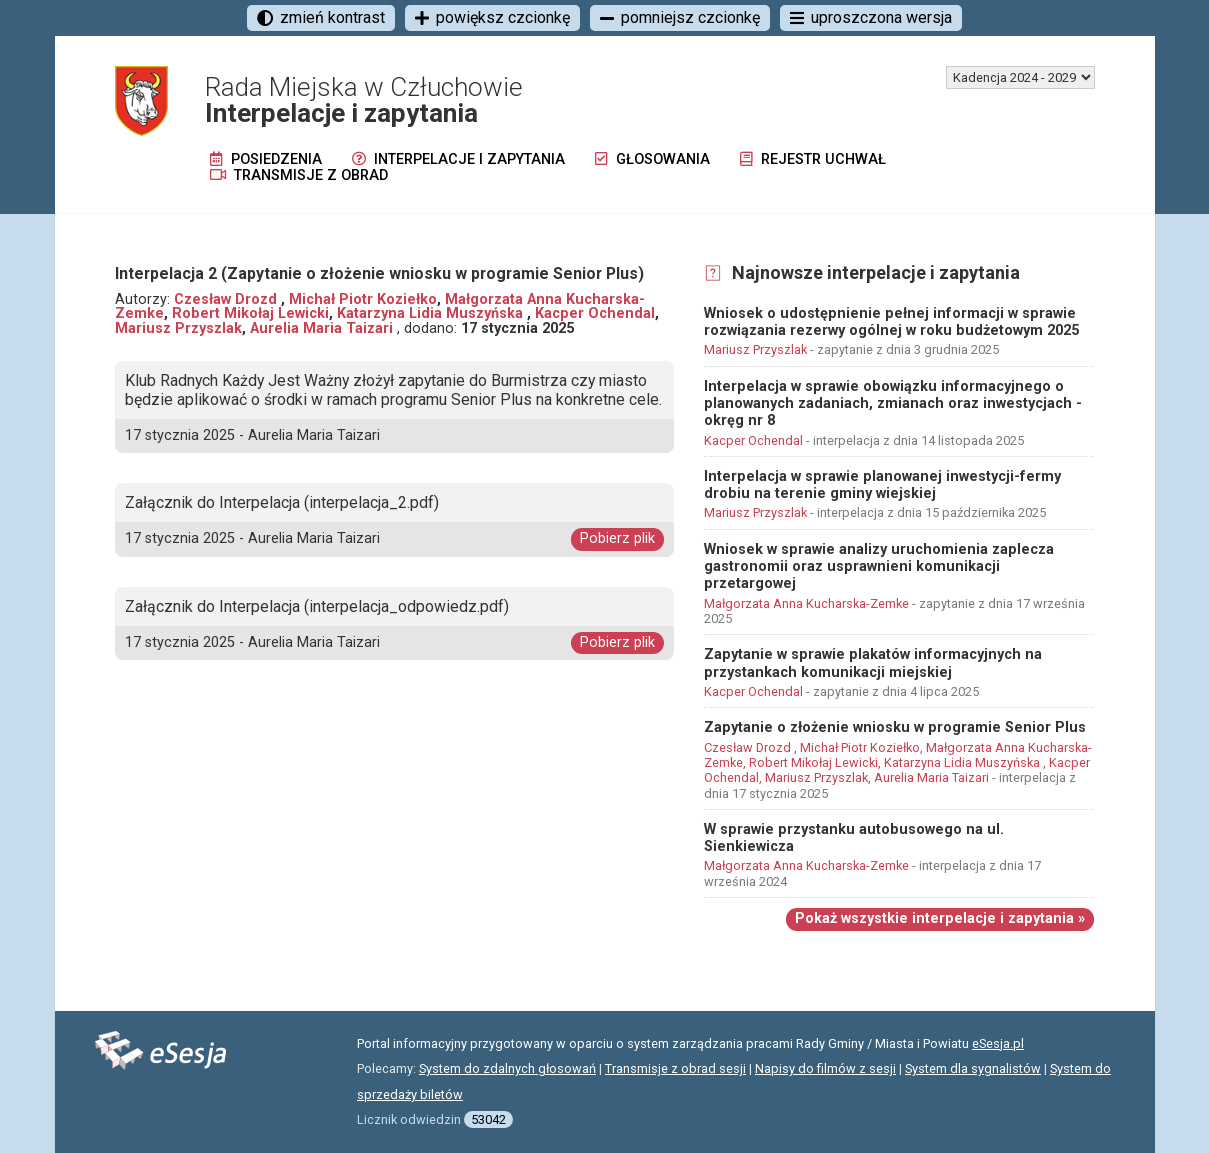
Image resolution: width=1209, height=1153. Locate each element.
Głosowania (652, 159)
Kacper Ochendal (595, 313)
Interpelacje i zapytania (458, 159)
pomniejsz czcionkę (680, 17)
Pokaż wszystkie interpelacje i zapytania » (940, 918)
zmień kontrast (321, 17)
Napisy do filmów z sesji (825, 1068)
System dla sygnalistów (973, 1068)
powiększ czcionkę (492, 17)
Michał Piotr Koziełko (363, 299)
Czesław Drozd (227, 299)
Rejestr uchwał (813, 159)
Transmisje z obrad (299, 175)
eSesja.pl (998, 1043)
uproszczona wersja (871, 17)
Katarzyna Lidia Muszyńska (432, 313)
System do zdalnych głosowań (507, 1068)
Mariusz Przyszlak (178, 328)
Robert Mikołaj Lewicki (250, 313)
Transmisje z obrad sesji (675, 1068)
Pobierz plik (617, 538)
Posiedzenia (266, 159)
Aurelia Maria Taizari (323, 328)
